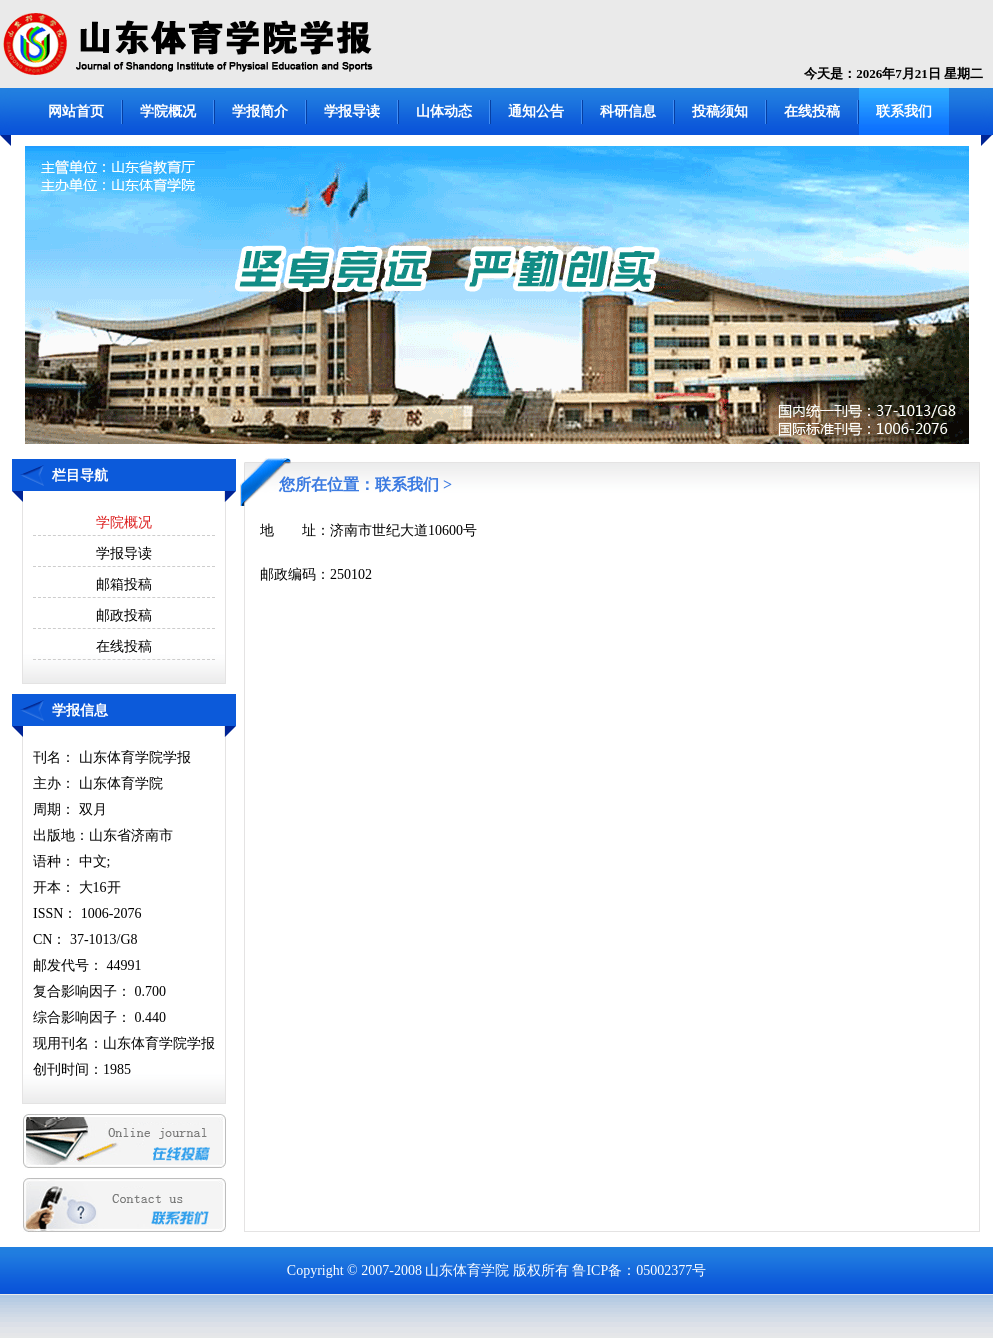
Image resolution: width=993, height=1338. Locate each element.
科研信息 (628, 111)
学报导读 (352, 111)
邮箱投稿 (124, 584)
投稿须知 (720, 111)
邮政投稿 (124, 615)
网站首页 (76, 111)
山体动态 (444, 111)
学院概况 (168, 111)
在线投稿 (812, 111)
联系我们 (904, 111)
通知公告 (536, 111)
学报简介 (260, 111)
